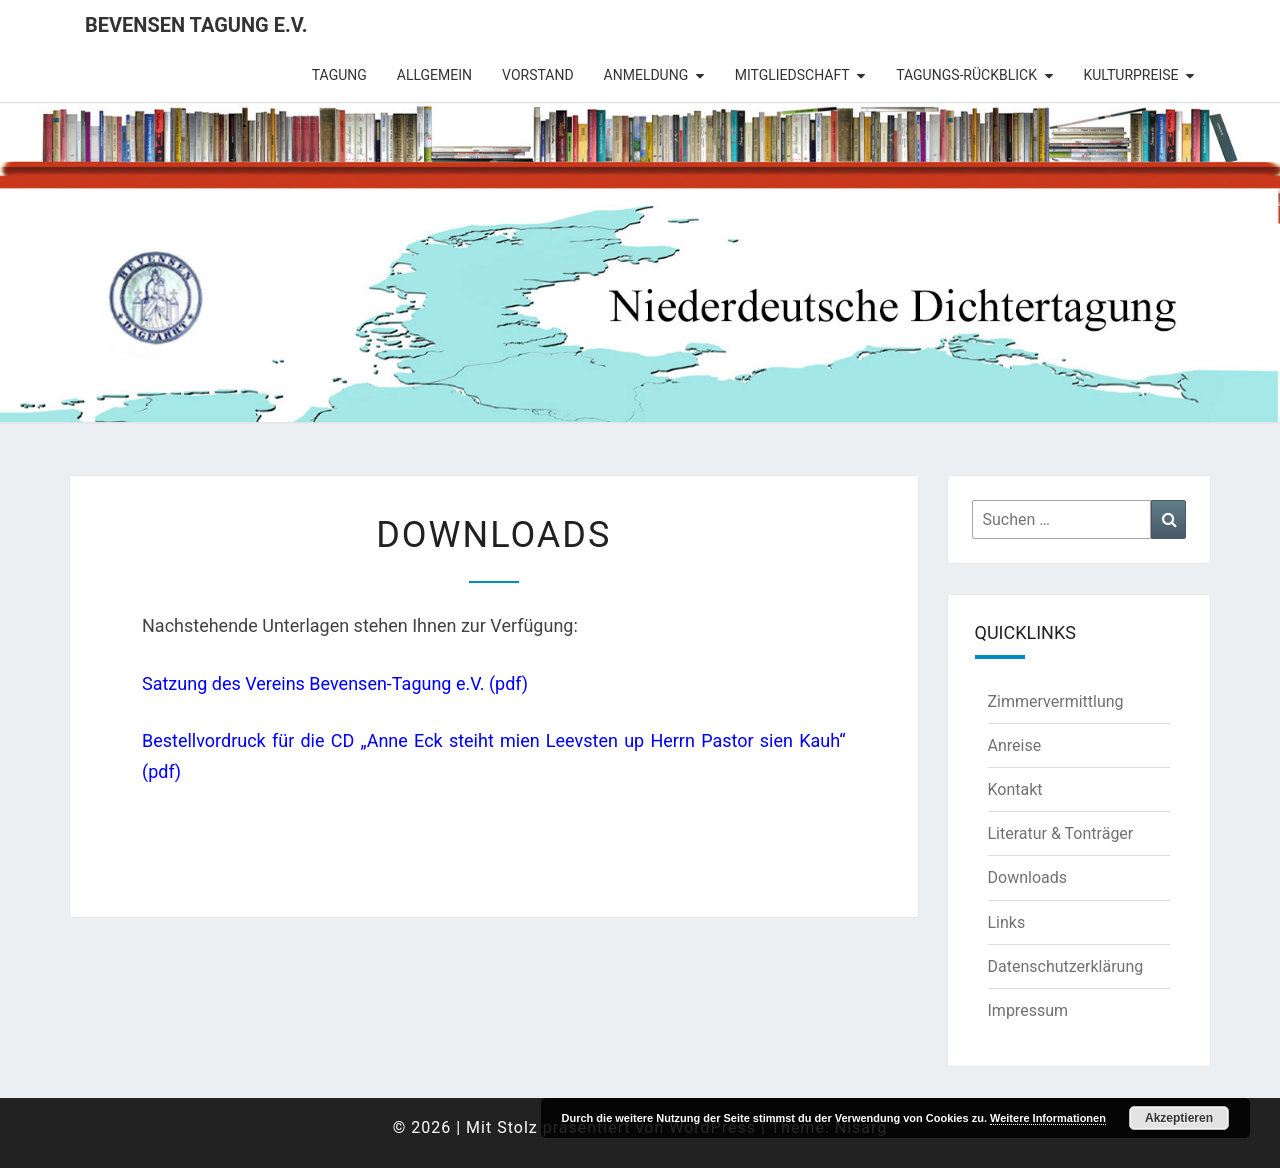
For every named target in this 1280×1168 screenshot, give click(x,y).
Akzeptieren (1179, 1118)
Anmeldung (646, 75)
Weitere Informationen (1048, 1118)
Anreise (1015, 745)
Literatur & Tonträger (1061, 833)
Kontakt (1015, 789)
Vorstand (538, 75)
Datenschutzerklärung (1066, 966)
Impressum (1028, 1010)
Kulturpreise (1130, 75)
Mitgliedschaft (792, 75)
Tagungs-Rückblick (966, 75)
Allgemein (434, 75)
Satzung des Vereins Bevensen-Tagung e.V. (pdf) (335, 683)
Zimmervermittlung (1056, 701)
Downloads (1027, 877)
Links (1007, 922)
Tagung (339, 75)
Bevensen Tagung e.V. (196, 25)
